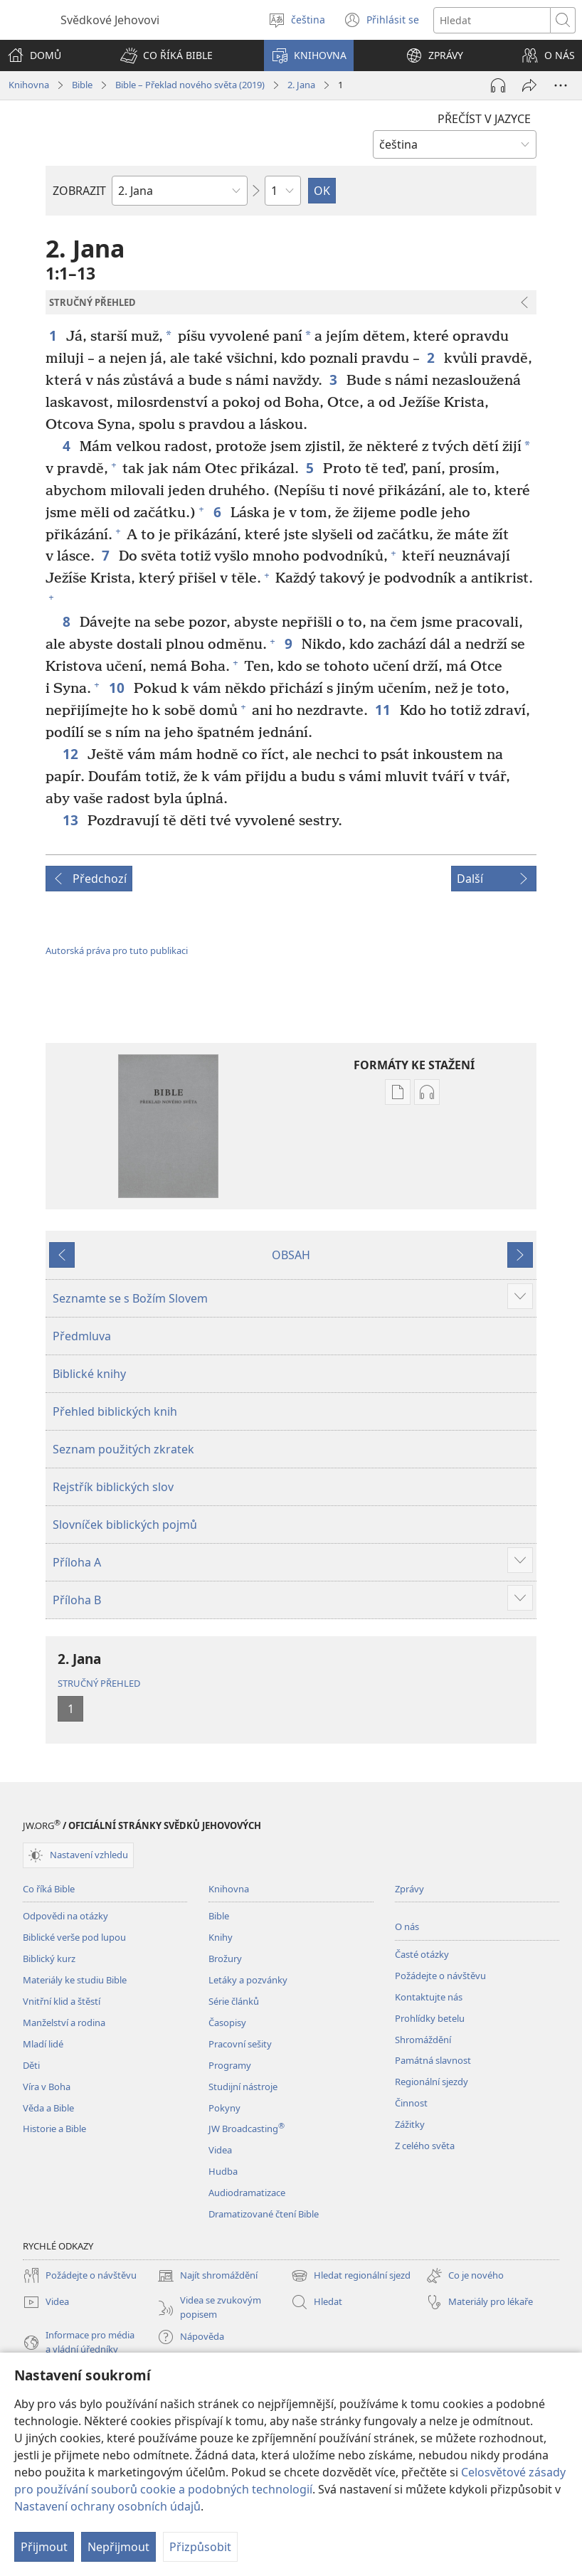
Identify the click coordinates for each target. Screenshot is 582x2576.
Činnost (411, 2103)
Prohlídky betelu (430, 2018)
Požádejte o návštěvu (440, 1975)
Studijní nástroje (242, 2086)
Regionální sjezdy (431, 2081)
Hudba (223, 2171)
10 (118, 687)
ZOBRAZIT (79, 190)
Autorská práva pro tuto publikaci (117, 950)
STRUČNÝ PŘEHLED (99, 1683)
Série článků (233, 2001)
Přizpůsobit (200, 2547)
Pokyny (224, 2107)
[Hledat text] (492, 20)
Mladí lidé (43, 2043)
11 (384, 709)
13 (71, 820)
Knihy (220, 1937)
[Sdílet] (529, 85)
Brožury (225, 1958)
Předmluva (82, 1336)
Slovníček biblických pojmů (125, 1524)
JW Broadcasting (246, 2128)
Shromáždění (423, 2039)
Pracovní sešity (240, 2043)
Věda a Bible (48, 2107)
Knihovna (29, 84)
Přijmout (44, 2547)
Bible (82, 84)
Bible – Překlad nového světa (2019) (190, 84)
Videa (220, 2149)
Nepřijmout (118, 2547)
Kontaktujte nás (428, 1997)
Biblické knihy (89, 1374)
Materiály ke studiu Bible (75, 1979)
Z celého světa (425, 2145)
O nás (407, 1926)
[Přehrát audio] (498, 85)
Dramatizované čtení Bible (263, 2213)
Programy (229, 2065)
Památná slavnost (433, 2060)
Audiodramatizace (246, 2192)
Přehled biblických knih (115, 1411)
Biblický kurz (49, 1958)
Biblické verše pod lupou (74, 1937)
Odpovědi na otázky (65, 1915)
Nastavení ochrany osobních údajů (107, 2506)
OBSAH (291, 1255)
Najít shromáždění (207, 2275)
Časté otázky (422, 1954)
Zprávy (409, 1888)
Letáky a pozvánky (247, 1979)
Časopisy (227, 2022)
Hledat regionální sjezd (351, 2275)
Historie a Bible (54, 2128)
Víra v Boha (46, 2086)
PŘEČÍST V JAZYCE (484, 119)
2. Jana (301, 84)
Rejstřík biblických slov (113, 1487)
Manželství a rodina (64, 2022)
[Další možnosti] (560, 85)
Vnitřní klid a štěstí (61, 2001)
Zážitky (410, 2124)
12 (71, 753)
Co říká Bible (49, 1888)
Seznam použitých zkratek (123, 1449)
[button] (166, 55)
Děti (31, 2065)
